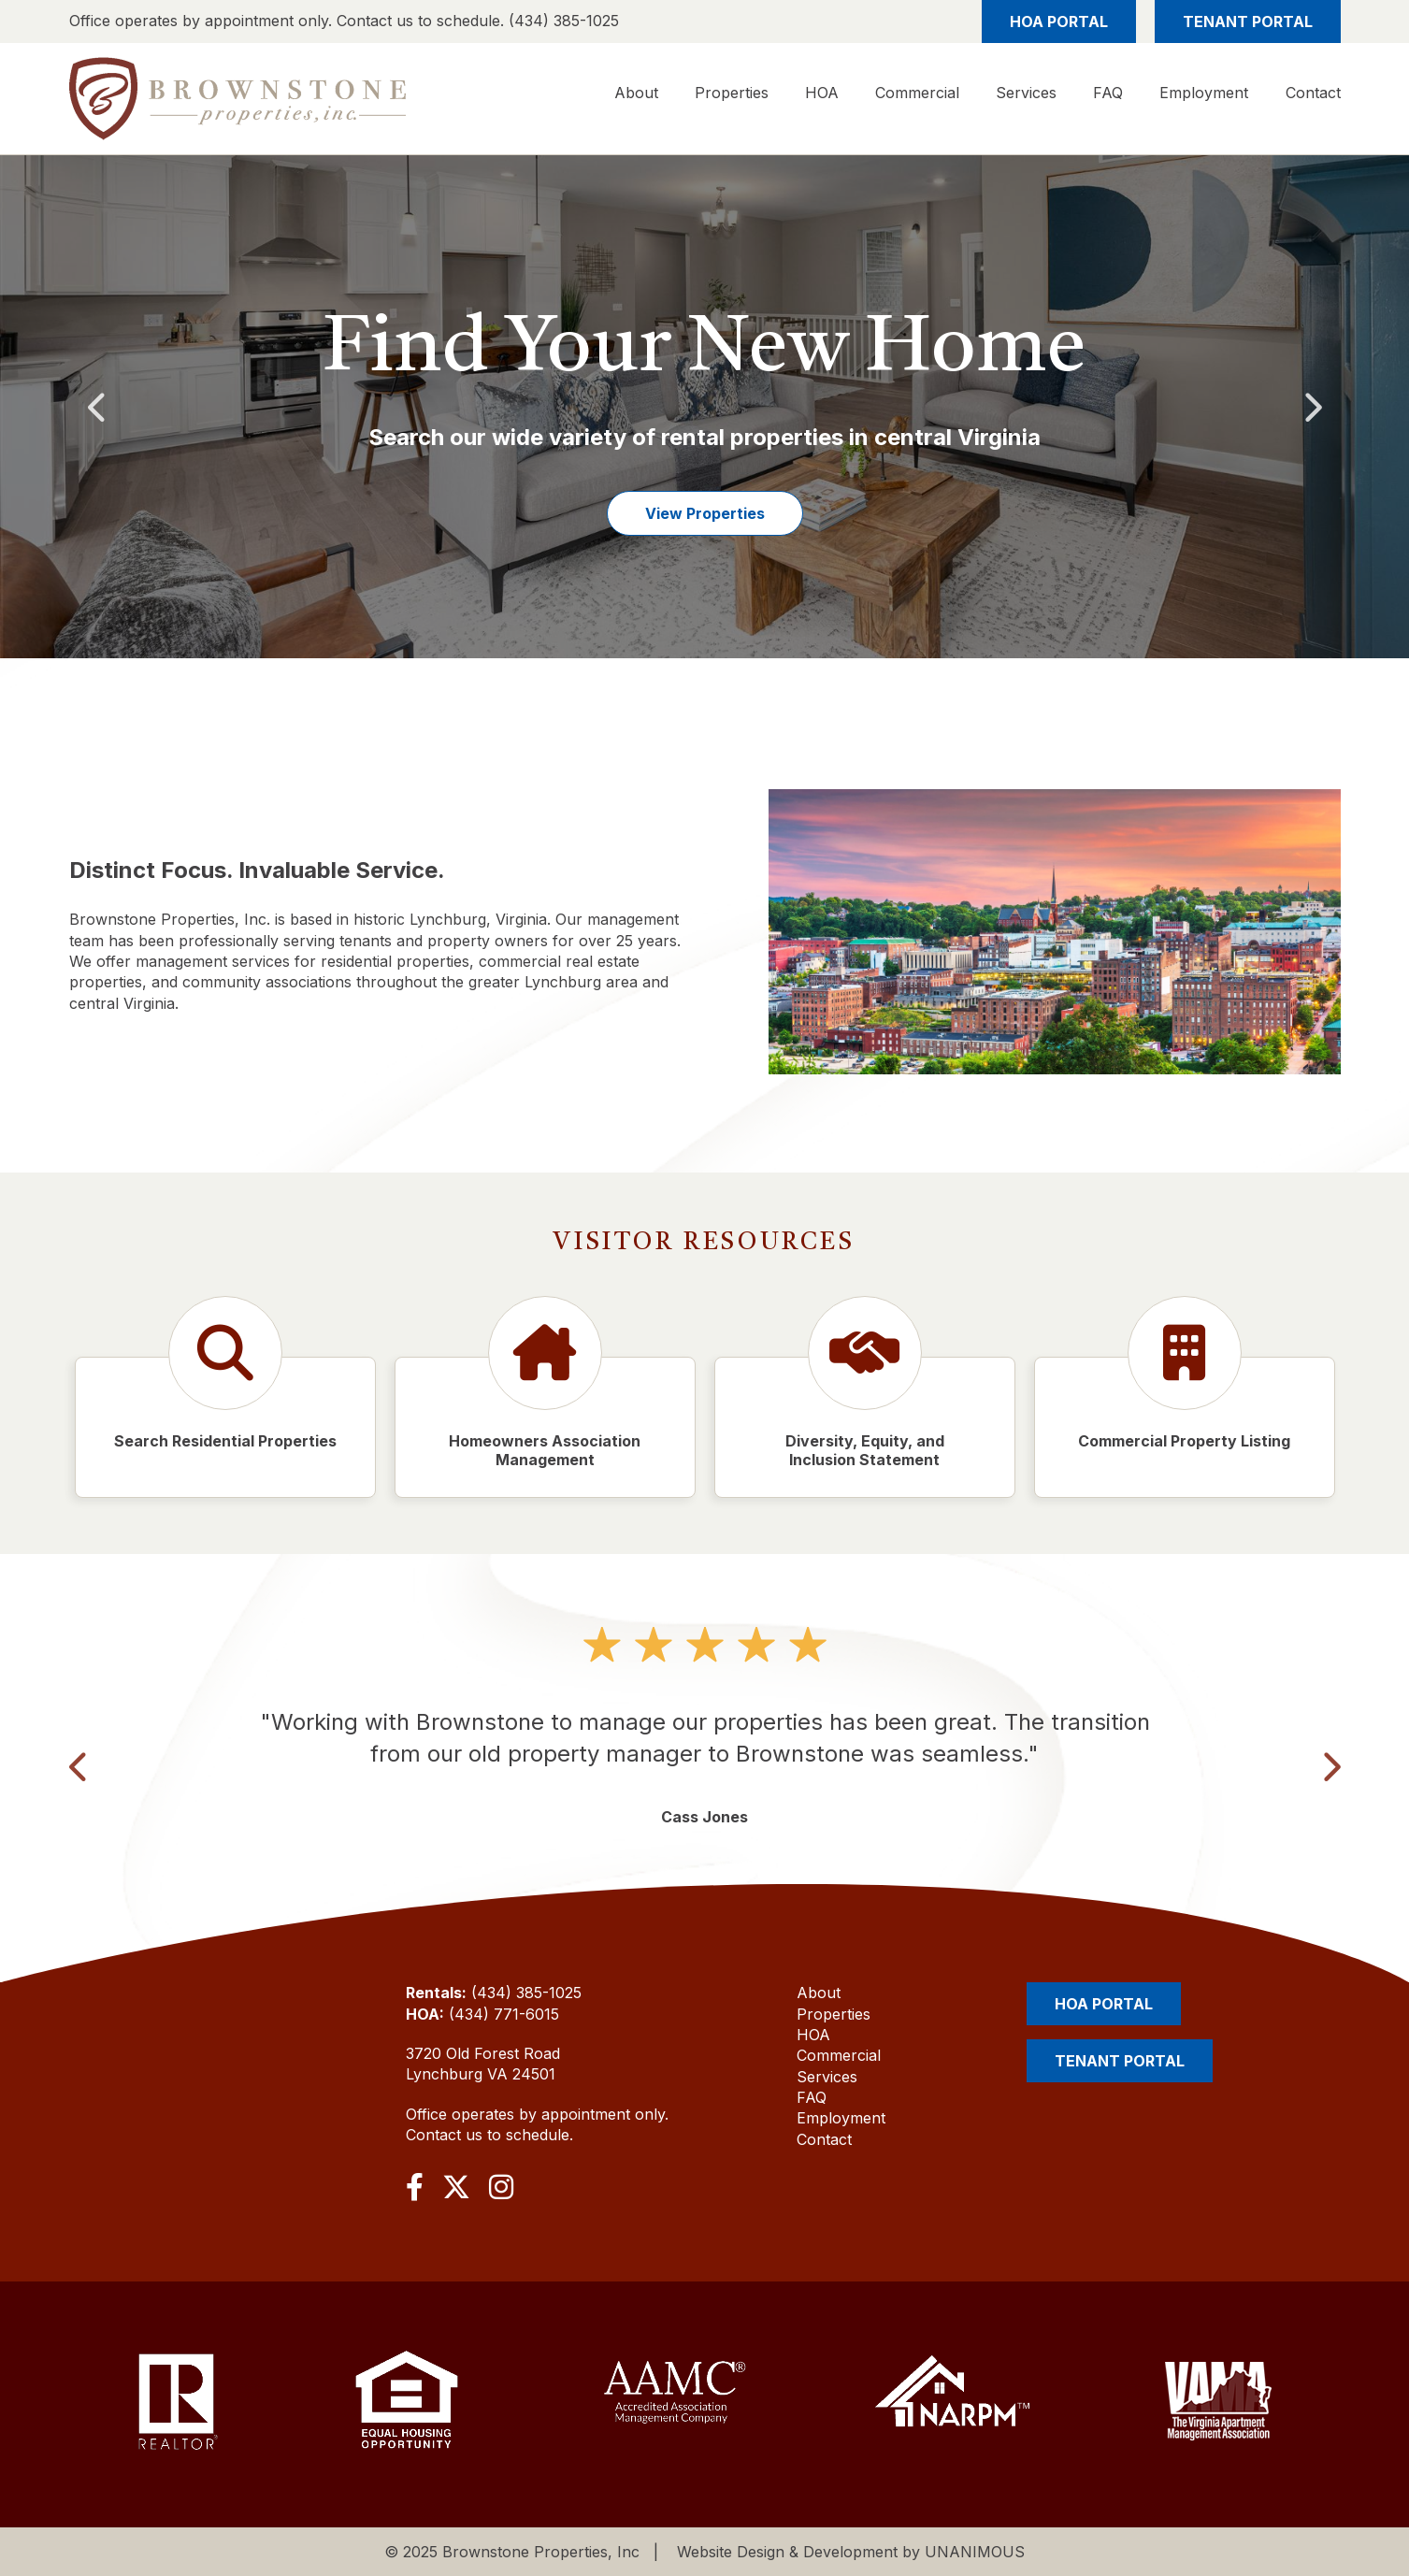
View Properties (705, 513)
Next (1311, 406)
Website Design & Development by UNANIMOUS (851, 2551)
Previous (98, 406)
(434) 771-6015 (504, 2014)
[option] (704, 406)
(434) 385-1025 (526, 1992)
